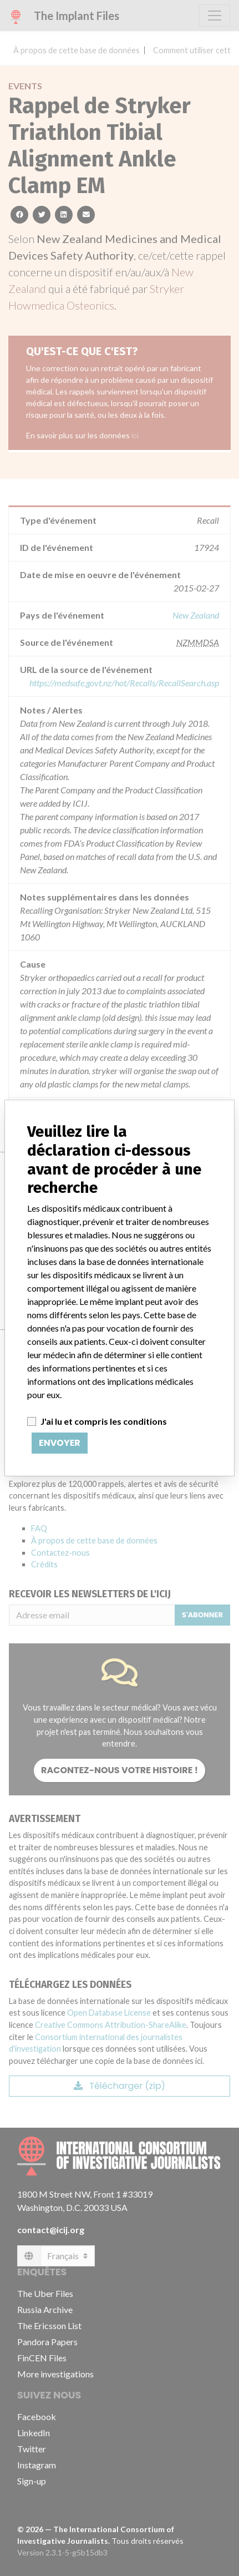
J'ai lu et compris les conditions (103, 1421)
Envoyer (59, 1442)
